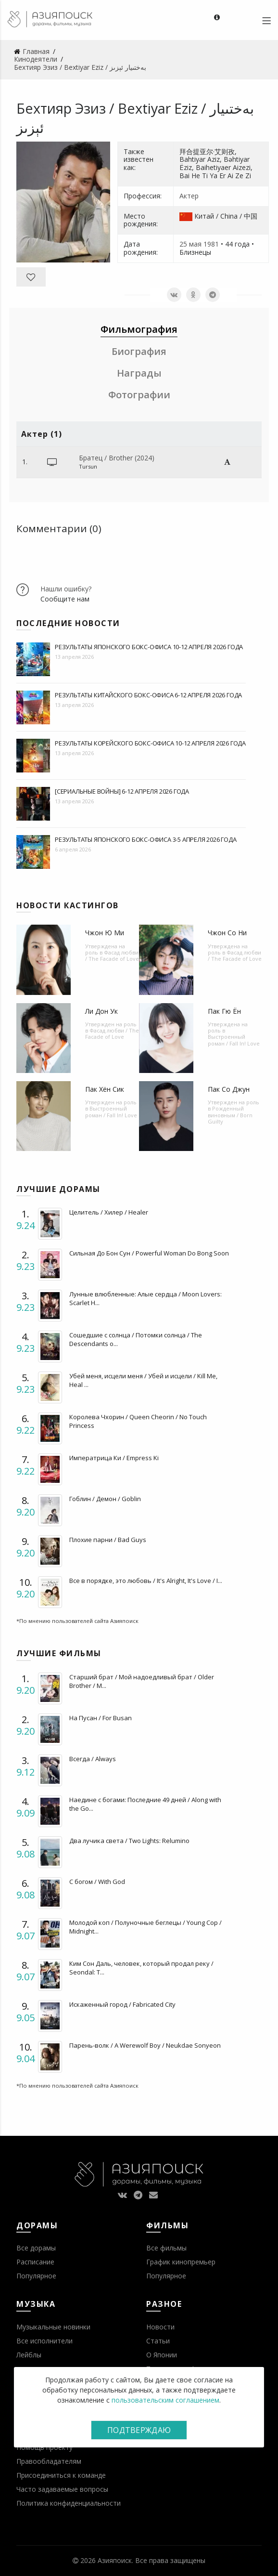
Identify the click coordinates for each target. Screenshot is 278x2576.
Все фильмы (166, 2247)
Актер (189, 195)
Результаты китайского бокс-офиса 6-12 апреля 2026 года (148, 695)
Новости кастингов (67, 905)
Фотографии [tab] (139, 394)
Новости (160, 2326)
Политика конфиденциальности (68, 2503)
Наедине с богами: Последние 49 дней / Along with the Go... (145, 1804)
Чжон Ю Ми (104, 932)
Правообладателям (48, 2461)
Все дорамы (36, 2247)
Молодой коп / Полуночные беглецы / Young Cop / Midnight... (145, 1926)
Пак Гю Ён (224, 1011)
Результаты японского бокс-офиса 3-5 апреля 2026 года (146, 839)
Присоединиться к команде (61, 2475)
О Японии (161, 2354)
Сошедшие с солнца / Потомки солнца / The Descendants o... (135, 1339)
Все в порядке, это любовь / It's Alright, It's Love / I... (145, 1580)
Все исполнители (44, 2340)
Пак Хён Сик (104, 1089)
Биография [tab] (139, 351)
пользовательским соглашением (165, 2400)
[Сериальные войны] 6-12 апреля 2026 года (122, 791)
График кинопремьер (180, 2261)
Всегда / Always (92, 1758)
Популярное (36, 2275)
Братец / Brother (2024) (116, 457)
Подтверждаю (139, 2430)
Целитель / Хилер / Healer (108, 1212)
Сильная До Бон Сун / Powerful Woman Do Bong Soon (149, 1253)
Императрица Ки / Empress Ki (114, 1457)
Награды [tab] (139, 372)
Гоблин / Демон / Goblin (105, 1498)
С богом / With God (97, 1881)
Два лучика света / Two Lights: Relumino (129, 1840)
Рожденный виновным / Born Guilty (230, 1115)
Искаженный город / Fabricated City (122, 2004)
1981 (211, 243)
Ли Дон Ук (101, 1011)
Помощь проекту (44, 2447)
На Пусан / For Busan (100, 1717)
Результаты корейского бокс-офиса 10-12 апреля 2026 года (150, 743)
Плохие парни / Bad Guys (107, 1539)
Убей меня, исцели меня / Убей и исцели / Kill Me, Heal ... (143, 1380)
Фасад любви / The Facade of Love (112, 955)
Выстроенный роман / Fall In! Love (234, 1039)
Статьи (158, 2340)
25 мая (190, 243)
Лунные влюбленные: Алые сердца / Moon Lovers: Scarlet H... (145, 1298)
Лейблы (28, 2354)
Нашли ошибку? (65, 588)
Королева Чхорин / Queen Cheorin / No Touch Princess (138, 1421)
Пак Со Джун (229, 1089)
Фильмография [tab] (139, 329)
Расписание (35, 2261)
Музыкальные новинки (53, 2326)
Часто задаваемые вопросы (62, 2489)
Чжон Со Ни (227, 932)
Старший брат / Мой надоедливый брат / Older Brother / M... (141, 1681)
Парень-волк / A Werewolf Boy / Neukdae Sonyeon (145, 2045)
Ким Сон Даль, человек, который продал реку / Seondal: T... (141, 1967)
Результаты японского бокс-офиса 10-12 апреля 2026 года (149, 647)
